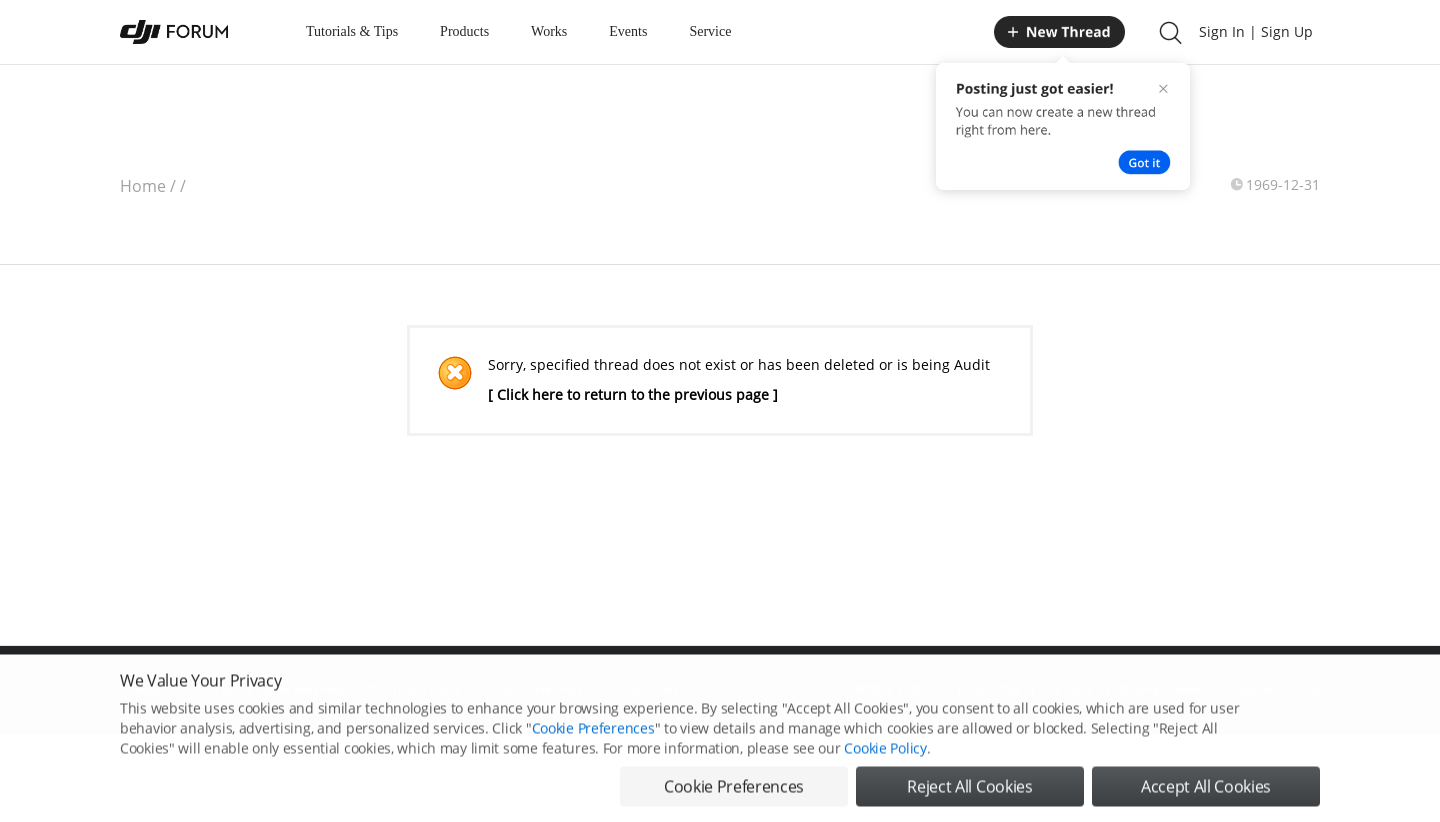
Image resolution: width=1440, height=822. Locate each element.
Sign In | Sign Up (1256, 31)
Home (143, 186)
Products (464, 31)
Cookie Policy (885, 756)
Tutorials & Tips (352, 31)
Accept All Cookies (1206, 795)
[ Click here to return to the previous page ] (633, 394)
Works (549, 31)
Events (628, 31)
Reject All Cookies (969, 795)
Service (710, 31)
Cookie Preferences (593, 736)
